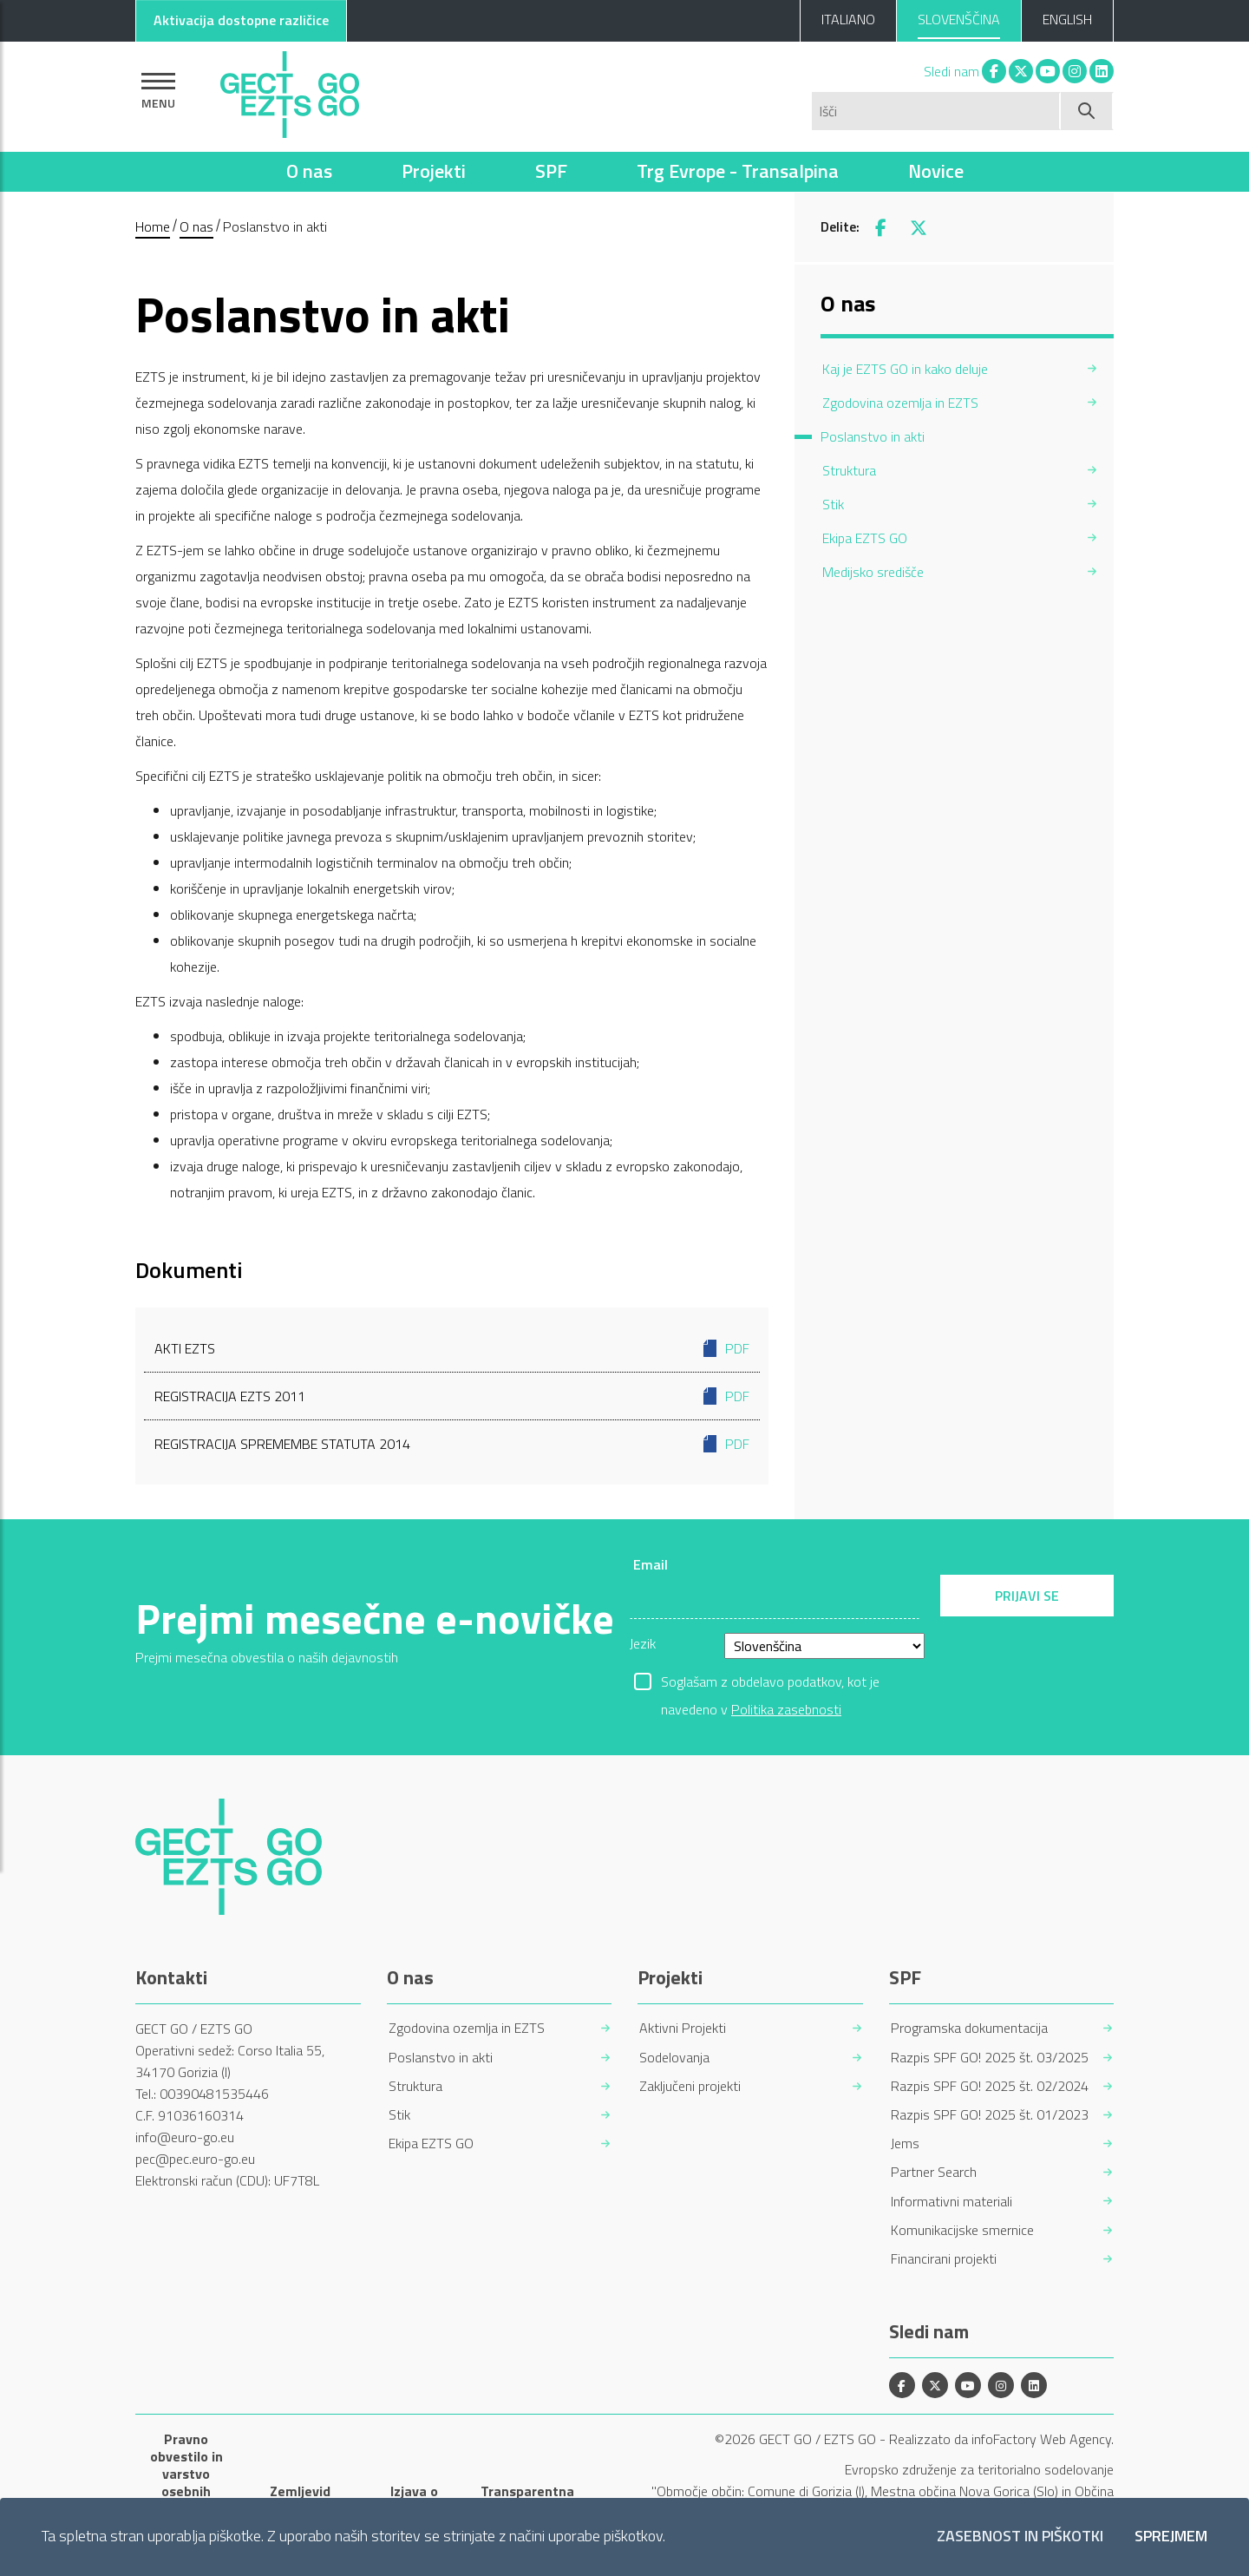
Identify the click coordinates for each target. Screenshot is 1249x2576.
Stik (399, 2115)
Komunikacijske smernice (962, 2230)
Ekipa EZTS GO (431, 2143)
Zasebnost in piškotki (1020, 2536)
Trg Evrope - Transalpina (738, 171)
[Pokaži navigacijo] (158, 91)
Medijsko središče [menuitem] (873, 571)
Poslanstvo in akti (441, 2058)
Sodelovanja (674, 2058)
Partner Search (934, 2172)
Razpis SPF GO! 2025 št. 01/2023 (990, 2115)
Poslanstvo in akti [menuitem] (873, 436)
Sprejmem (1171, 2536)
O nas (309, 171)
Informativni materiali (951, 2202)
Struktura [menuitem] (849, 470)
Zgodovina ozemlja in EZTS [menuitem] (900, 402)
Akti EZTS (451, 1348)
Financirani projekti (944, 2259)
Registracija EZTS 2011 (451, 1396)
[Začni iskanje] (1087, 111)
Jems (905, 2143)
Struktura (415, 2086)
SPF (551, 171)
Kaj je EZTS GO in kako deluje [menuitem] (905, 368)
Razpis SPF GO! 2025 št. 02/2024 (990, 2086)
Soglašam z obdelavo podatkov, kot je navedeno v (770, 1683)
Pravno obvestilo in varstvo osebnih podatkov (186, 2474)
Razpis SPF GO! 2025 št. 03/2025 (990, 2058)
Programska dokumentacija (969, 2028)
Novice (936, 171)
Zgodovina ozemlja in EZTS (467, 2028)
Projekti (434, 171)
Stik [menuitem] (833, 504)
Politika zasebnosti (786, 1709)
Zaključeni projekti (690, 2086)
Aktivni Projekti (682, 2028)
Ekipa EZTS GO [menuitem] (864, 538)
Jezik (643, 1643)
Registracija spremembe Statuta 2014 (451, 1444)
